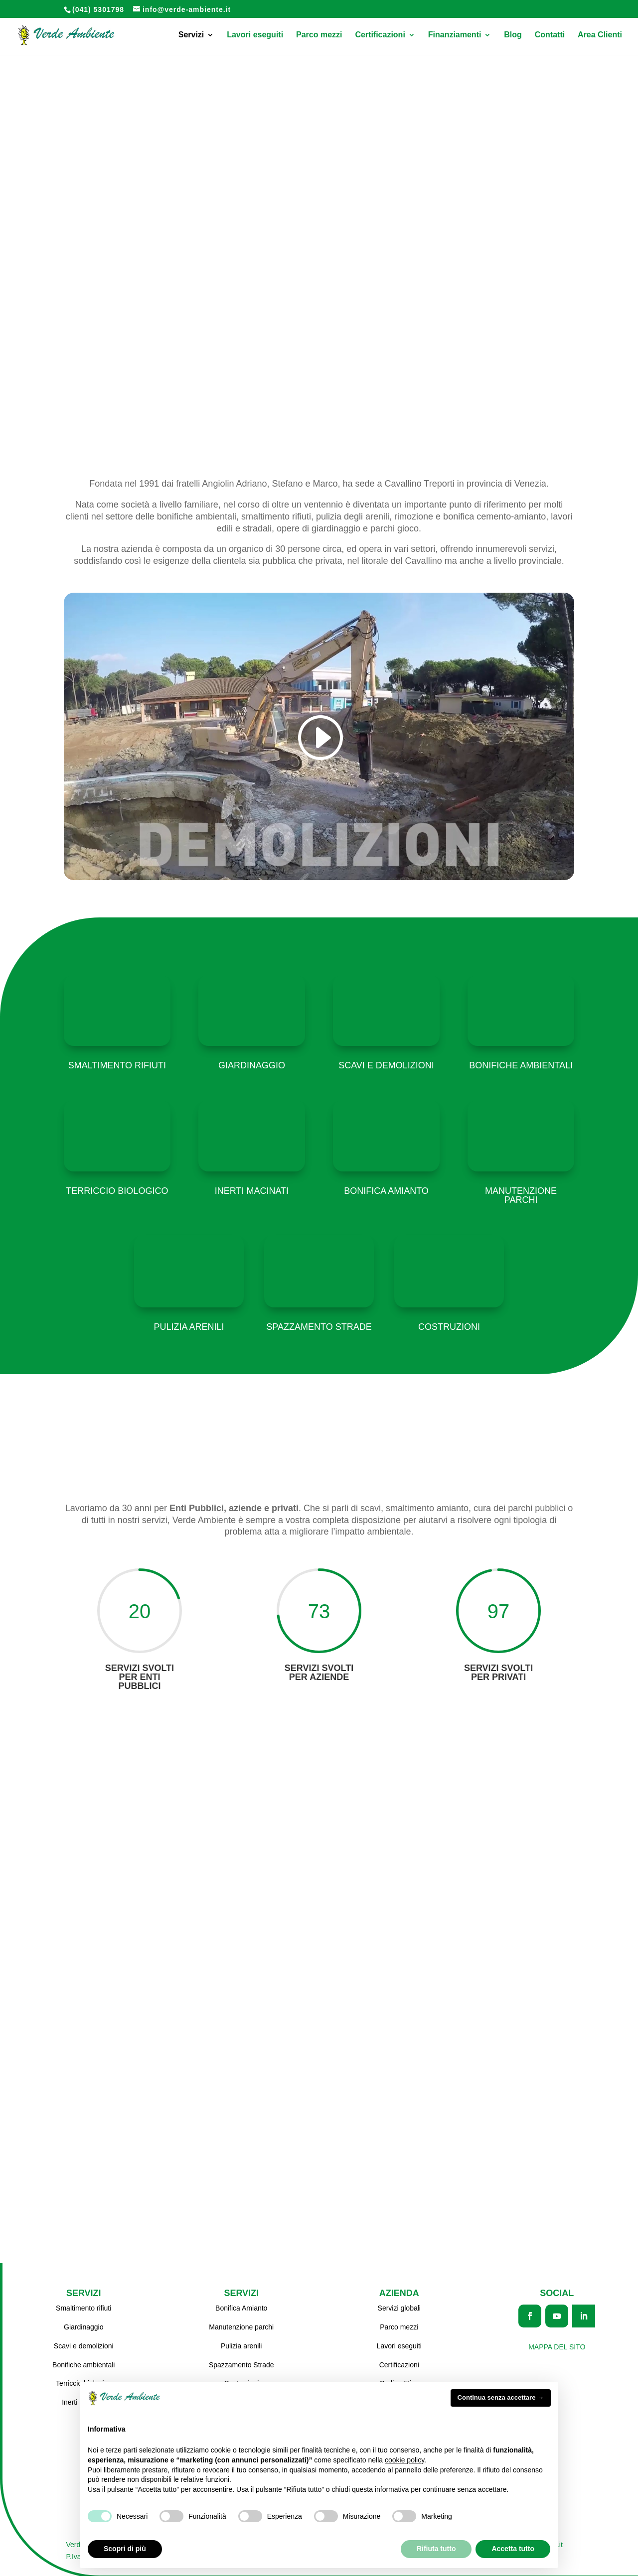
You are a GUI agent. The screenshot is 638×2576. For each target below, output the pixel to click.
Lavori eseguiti (255, 35)
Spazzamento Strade (241, 2363)
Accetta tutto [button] (512, 2549)
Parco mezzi (319, 35)
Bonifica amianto (386, 1191)
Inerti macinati (252, 1191)
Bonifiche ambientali (521, 1065)
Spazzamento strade (318, 1327)
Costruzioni (449, 1327)
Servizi (191, 35)
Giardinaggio (251, 1065)
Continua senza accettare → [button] (501, 2397)
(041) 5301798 (98, 9)
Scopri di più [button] (125, 2549)
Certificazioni (380, 35)
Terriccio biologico (117, 1191)
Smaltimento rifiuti (117, 1065)
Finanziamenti (454, 35)
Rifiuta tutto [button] (436, 2549)
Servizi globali (399, 2306)
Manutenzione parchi (521, 1195)
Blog (513, 35)
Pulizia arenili (189, 1327)
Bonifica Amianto (241, 2306)
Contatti (550, 35)
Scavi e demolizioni (386, 1065)
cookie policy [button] (404, 2460)
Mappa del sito (556, 2345)
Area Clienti (600, 35)
